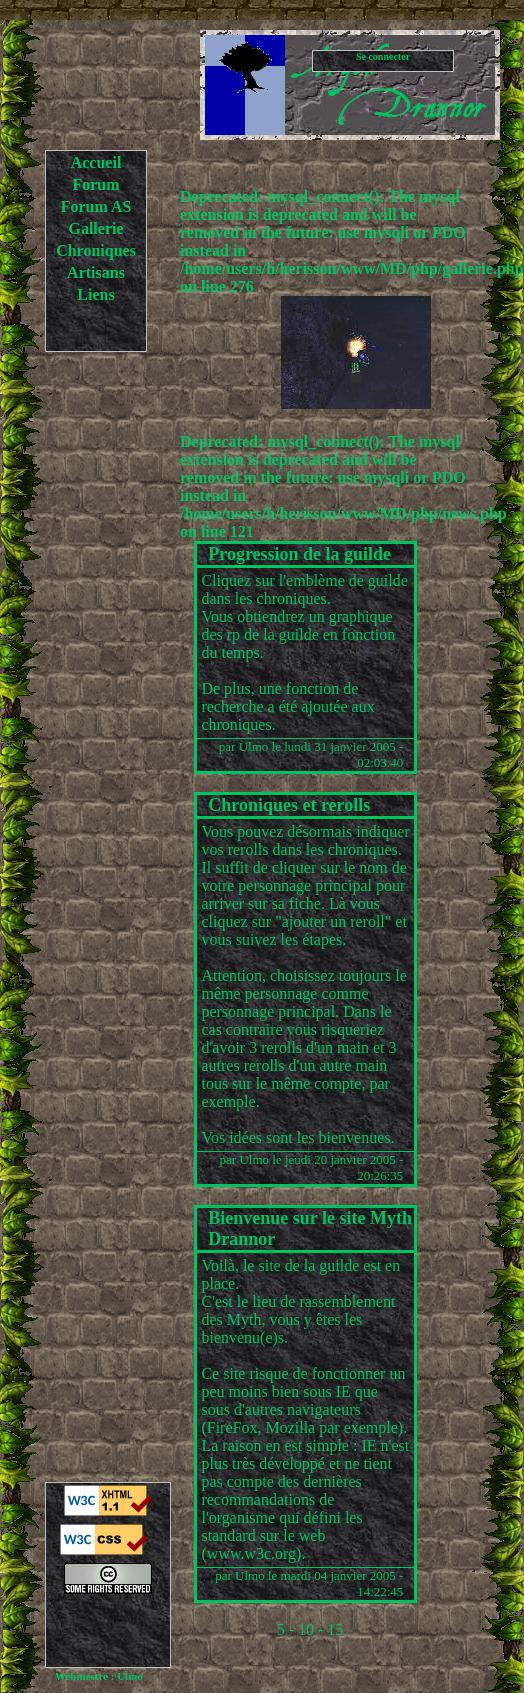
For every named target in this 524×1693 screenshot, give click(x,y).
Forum (95, 184)
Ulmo (254, 746)
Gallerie (95, 228)
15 (335, 1629)
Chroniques (96, 250)
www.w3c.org (251, 1553)
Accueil (96, 162)
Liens (95, 294)
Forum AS (96, 206)
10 (306, 1629)
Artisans (96, 272)
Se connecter (383, 56)
